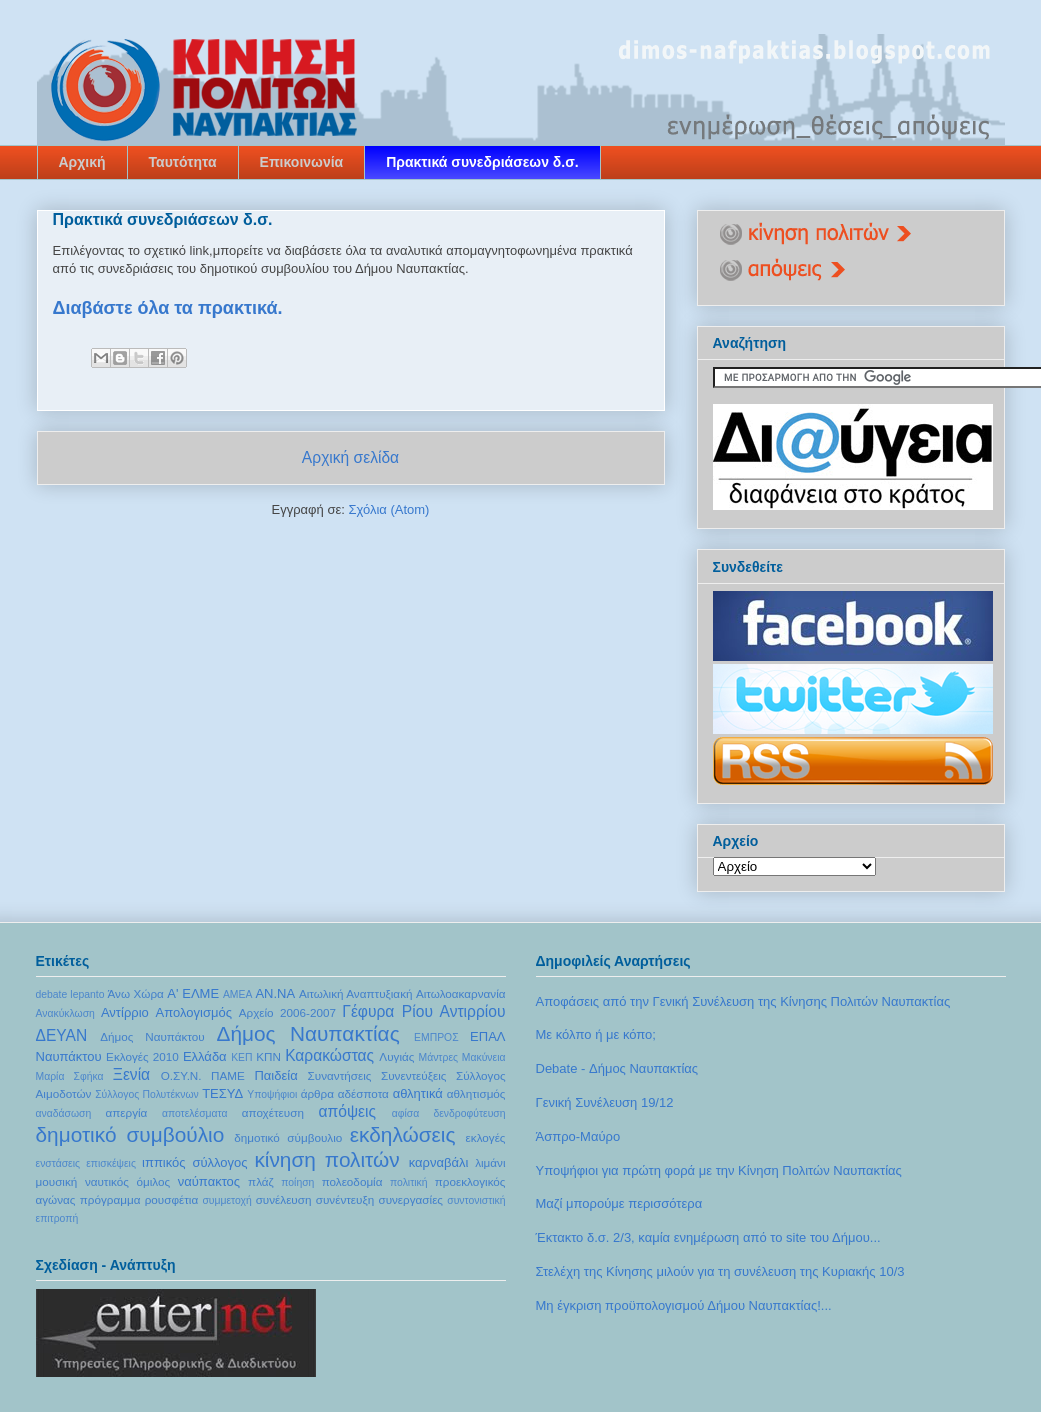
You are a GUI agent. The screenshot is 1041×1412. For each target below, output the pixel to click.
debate (52, 994)
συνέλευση (284, 1199)
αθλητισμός (476, 1093)
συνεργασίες (410, 1199)
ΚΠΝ (268, 1056)
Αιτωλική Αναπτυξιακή (356, 993)
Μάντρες (439, 1057)
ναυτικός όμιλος (127, 1181)
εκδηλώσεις (403, 1134)
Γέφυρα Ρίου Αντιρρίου (423, 1011)
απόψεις (348, 1111)
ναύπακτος (209, 1181)
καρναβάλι (439, 1162)
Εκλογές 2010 (142, 1056)
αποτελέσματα (195, 1113)
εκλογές (486, 1137)
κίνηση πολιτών (326, 1159)
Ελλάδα (205, 1056)
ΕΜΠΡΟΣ (436, 1037)
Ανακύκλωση (65, 1013)
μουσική (57, 1181)
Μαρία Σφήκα (70, 1076)
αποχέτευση (273, 1112)
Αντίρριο (125, 1012)
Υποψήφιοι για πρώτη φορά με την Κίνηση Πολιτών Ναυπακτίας (719, 1170)
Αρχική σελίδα (350, 457)
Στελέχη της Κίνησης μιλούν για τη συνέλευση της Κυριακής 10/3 (720, 1271)
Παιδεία (275, 1075)
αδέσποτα (363, 1093)
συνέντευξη (345, 1199)
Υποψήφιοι (272, 1094)
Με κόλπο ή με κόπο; (596, 1034)
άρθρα (317, 1093)
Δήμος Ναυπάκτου (152, 1036)
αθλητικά (418, 1093)
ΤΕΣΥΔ (222, 1093)
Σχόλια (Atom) (388, 509)
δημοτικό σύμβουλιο (288, 1137)
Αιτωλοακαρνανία (461, 993)
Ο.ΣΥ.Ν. (181, 1075)
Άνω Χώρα (136, 993)
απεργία (126, 1112)
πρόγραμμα (110, 1199)
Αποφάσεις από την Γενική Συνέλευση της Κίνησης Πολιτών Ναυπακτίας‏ (743, 1001)
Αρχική (82, 162)
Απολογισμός (194, 1012)
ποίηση (297, 1182)
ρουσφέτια (172, 1199)
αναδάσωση (64, 1113)
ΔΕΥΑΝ (62, 1035)
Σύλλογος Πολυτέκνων (147, 1094)
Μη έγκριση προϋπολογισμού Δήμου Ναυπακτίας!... (684, 1305)
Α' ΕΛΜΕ (193, 993)
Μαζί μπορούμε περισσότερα (619, 1203)
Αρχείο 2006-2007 (287, 1012)
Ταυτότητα (183, 162)
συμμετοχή (226, 1200)
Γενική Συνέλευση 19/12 (605, 1102)
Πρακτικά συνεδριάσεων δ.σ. (482, 162)
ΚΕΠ (241, 1057)
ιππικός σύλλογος (195, 1162)
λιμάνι (490, 1162)
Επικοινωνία (302, 162)
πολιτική (409, 1182)
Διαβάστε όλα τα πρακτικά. (168, 308)
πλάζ (261, 1181)
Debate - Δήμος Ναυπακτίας (617, 1068)
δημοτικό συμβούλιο (130, 1134)
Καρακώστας (329, 1055)
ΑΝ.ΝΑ (275, 993)
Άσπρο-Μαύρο (578, 1136)
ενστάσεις (58, 1163)
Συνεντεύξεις (413, 1075)
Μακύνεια (484, 1057)
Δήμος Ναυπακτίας (307, 1033)
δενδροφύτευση (469, 1113)
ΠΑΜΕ (228, 1075)
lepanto (87, 994)
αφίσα (405, 1113)
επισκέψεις (111, 1163)
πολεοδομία (352, 1181)
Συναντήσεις (340, 1075)
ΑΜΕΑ (237, 994)
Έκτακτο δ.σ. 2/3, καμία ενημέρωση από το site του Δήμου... (708, 1237)
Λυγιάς (396, 1056)
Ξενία (131, 1074)
